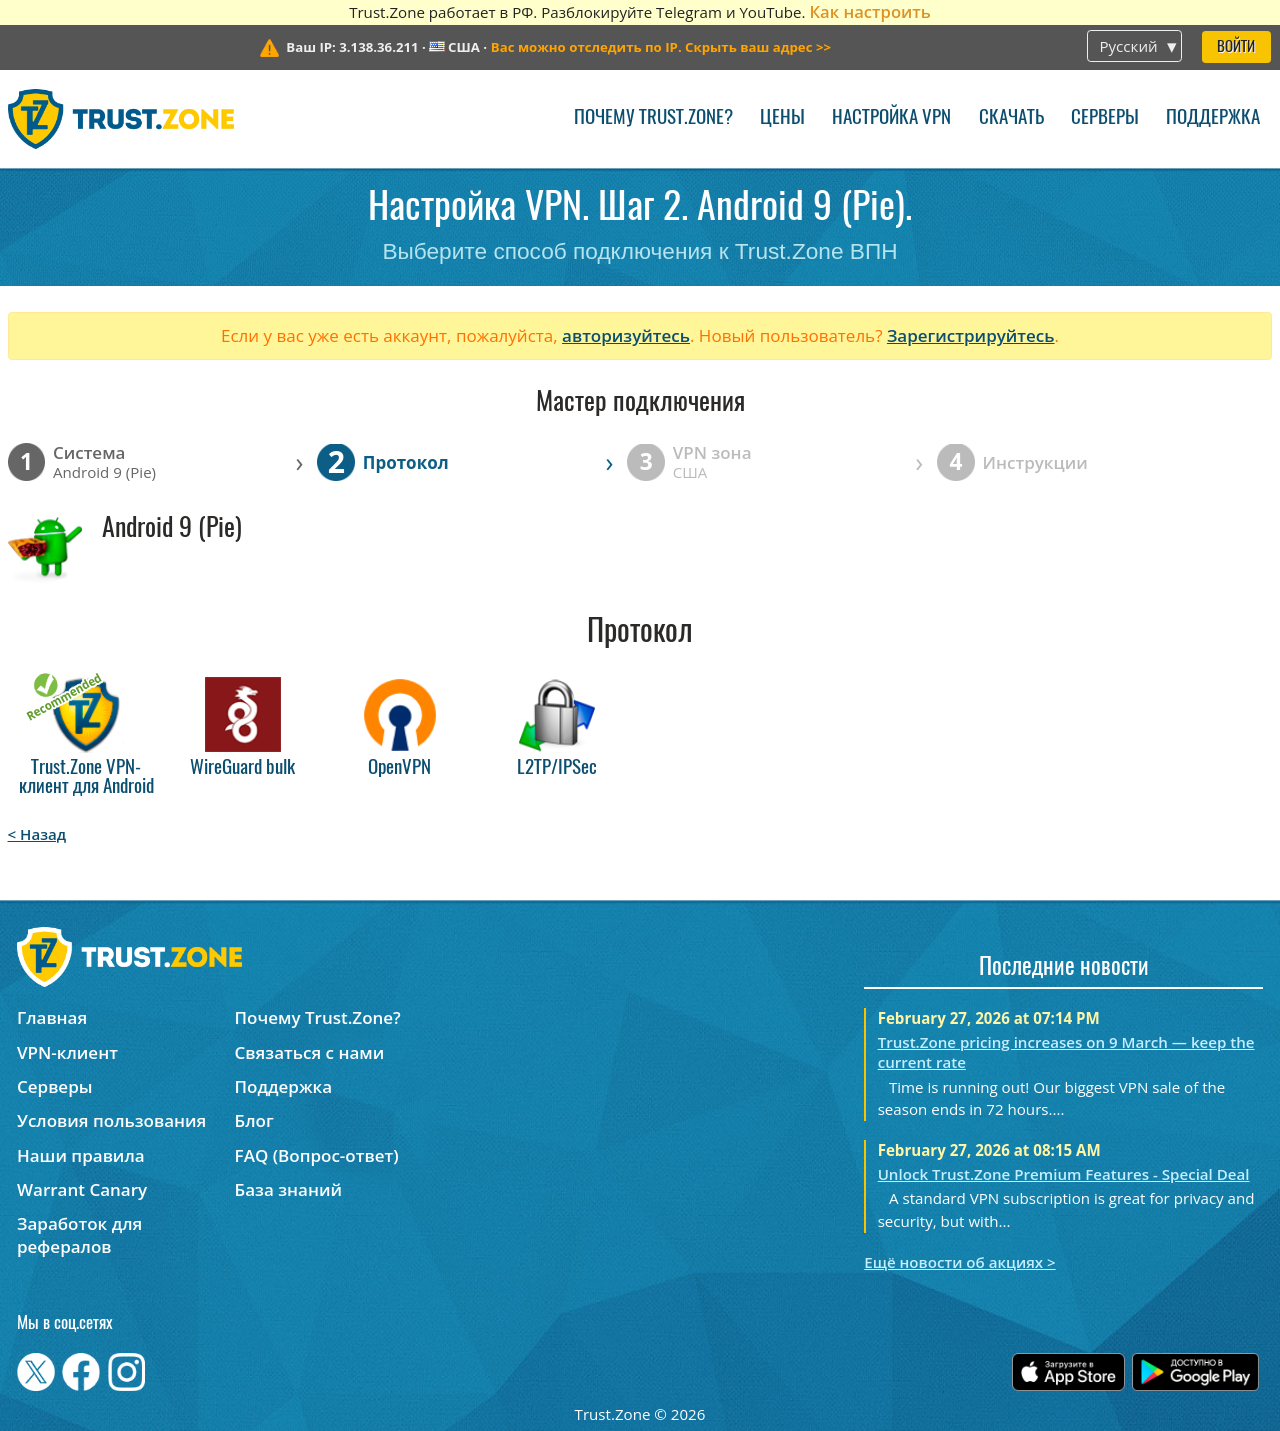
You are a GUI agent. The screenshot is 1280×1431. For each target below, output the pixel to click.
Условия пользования (111, 1120)
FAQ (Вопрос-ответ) (317, 1155)
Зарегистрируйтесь (971, 335)
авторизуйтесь (626, 335)
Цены (782, 118)
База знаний (288, 1189)
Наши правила (81, 1155)
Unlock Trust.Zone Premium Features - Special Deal (1064, 1174)
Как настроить (869, 11)
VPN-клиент (67, 1052)
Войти (1236, 47)
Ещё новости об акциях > (959, 1262)
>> (661, 47)
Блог (254, 1120)
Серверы (1105, 118)
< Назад (37, 834)
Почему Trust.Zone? (653, 118)
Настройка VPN (891, 118)
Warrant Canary (82, 1189)
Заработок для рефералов (79, 1235)
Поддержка (1213, 118)
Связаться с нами (310, 1052)
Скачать (1011, 118)
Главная (52, 1017)
